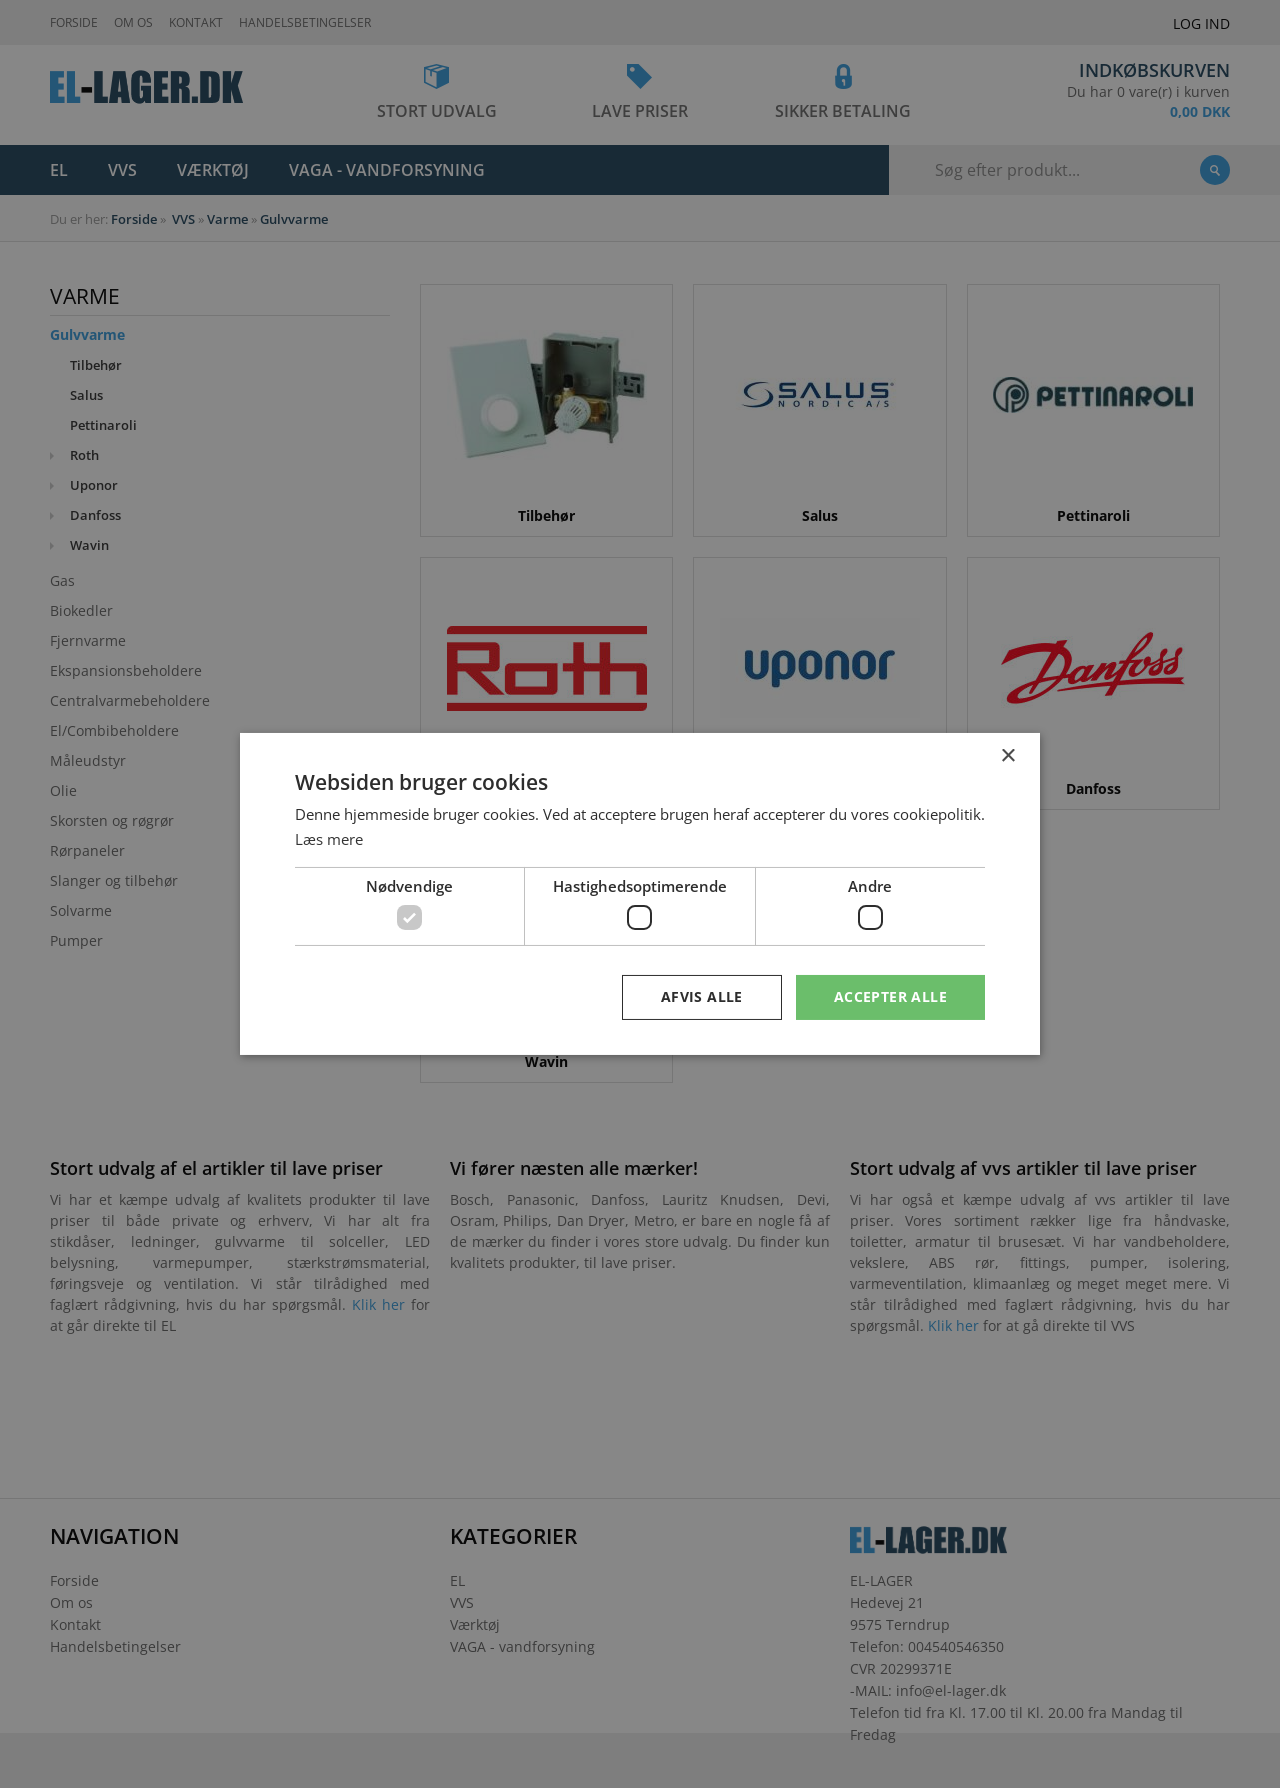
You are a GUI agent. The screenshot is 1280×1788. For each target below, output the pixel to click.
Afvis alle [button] (702, 996)
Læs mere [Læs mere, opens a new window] (329, 839)
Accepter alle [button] (890, 996)
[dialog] (640, 894)
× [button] (1007, 756)
